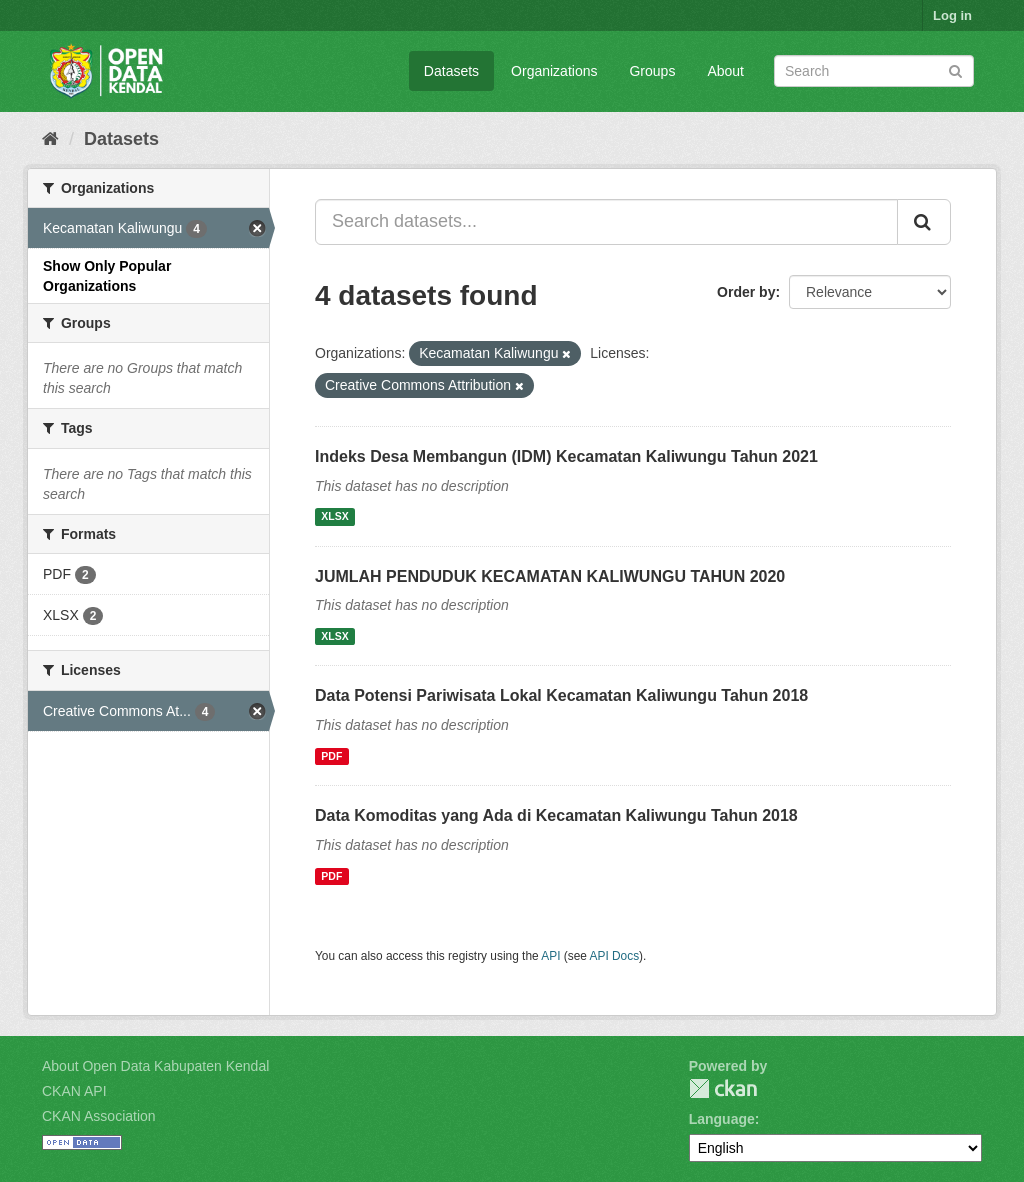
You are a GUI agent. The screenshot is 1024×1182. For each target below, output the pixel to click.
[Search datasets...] (606, 222)
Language (722, 1119)
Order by (746, 292)
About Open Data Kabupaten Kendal (155, 1066)
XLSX (334, 517)
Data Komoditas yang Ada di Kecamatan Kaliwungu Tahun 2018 (556, 815)
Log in (952, 15)
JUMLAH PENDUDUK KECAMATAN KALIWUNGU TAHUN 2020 (550, 576)
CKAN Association (99, 1116)
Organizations (554, 71)
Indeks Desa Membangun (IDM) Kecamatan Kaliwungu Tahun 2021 (566, 456)
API (550, 956)
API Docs (615, 956)
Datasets (451, 71)
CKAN (723, 1088)
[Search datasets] (874, 71)
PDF (331, 756)
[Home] (50, 139)
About (725, 71)
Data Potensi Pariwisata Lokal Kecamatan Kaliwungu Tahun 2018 (561, 695)
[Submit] (955, 69)
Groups (652, 71)
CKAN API (74, 1091)
